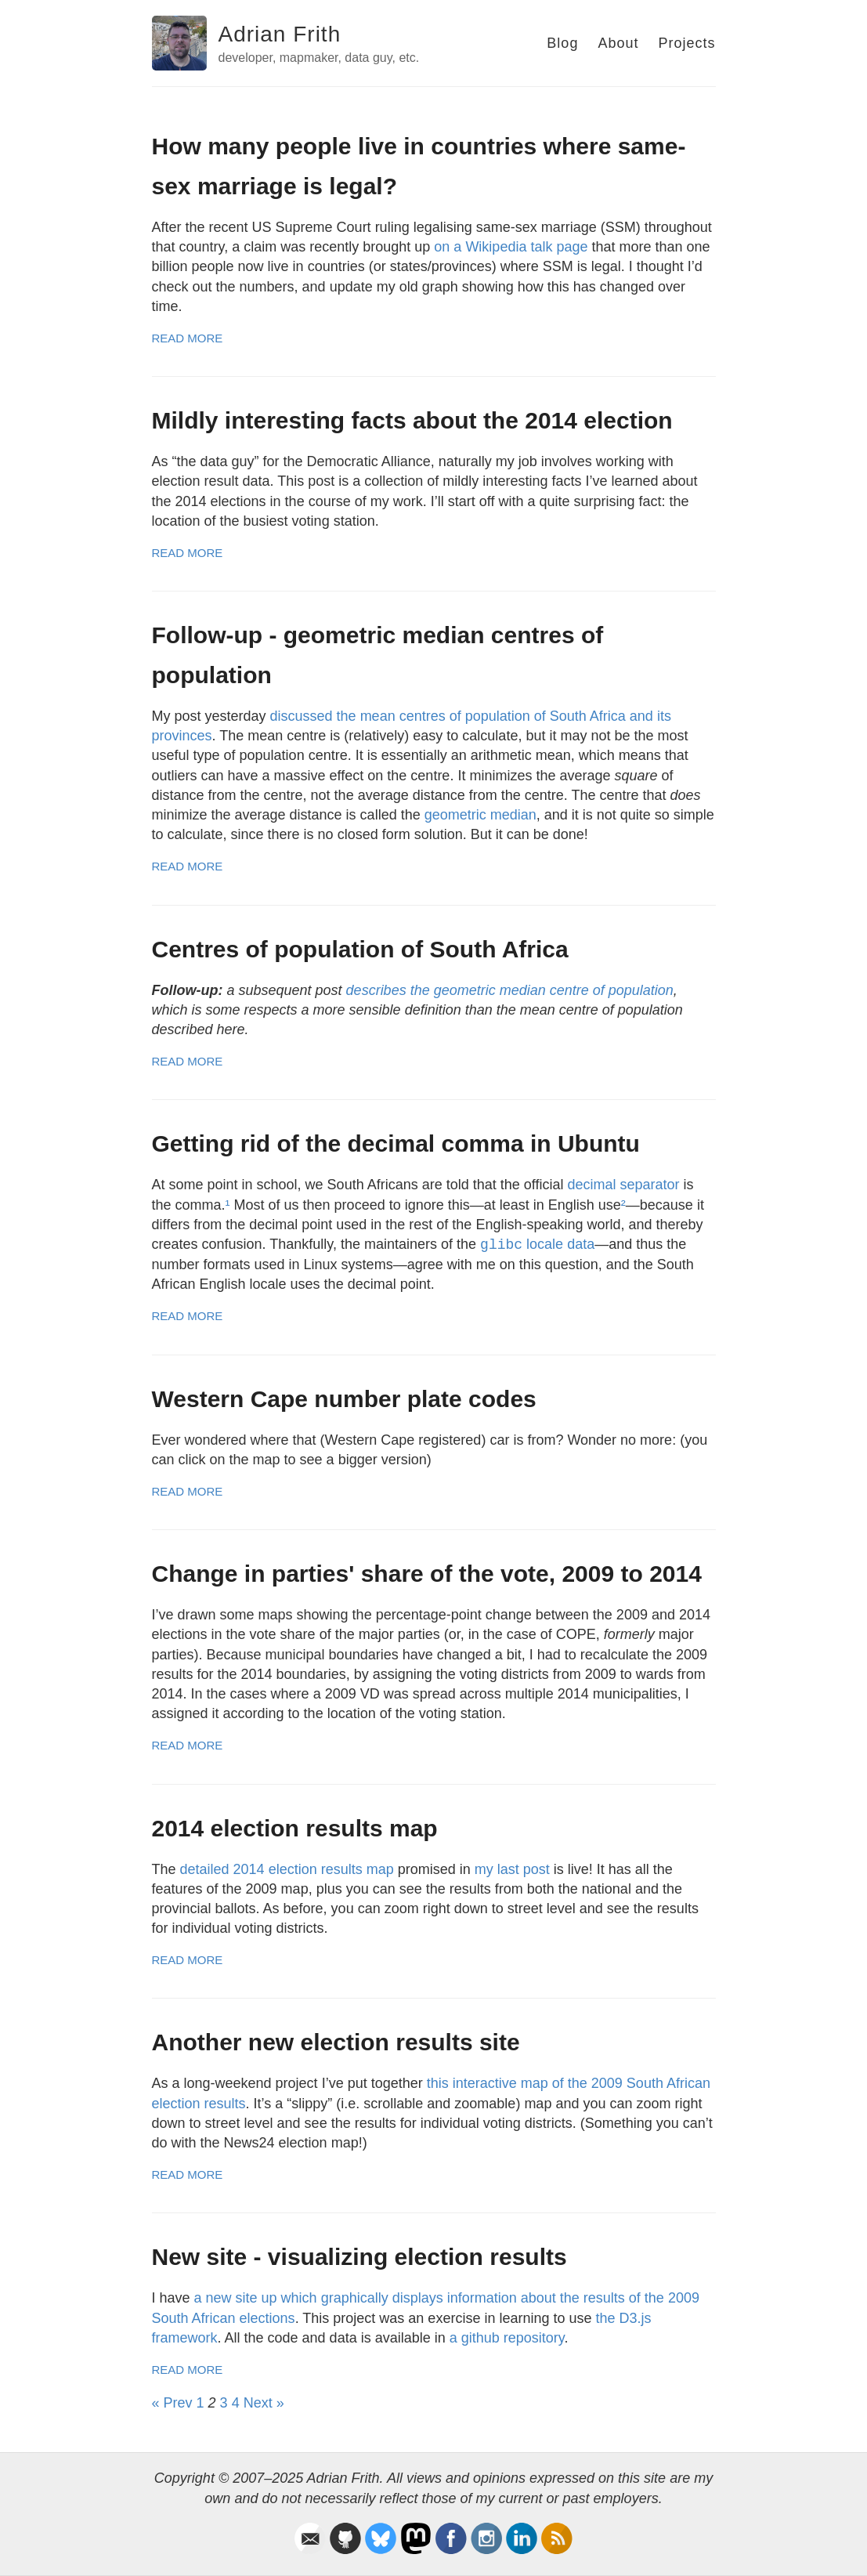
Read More (187, 338)
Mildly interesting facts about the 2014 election (412, 420)
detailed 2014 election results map (287, 1869)
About (618, 43)
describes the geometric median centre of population (510, 990)
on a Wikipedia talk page (510, 247)
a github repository (507, 2338)
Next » (264, 2403)
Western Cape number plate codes (344, 1399)
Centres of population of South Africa (360, 949)
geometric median (480, 815)
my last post (512, 1869)
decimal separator (623, 1184)
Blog (562, 43)
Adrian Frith (280, 34)
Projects (686, 43)
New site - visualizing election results (359, 2257)
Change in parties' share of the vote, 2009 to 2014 (427, 1573)
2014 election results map (295, 1828)
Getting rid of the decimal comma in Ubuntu (396, 1143)
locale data (537, 1244)
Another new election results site (336, 2042)
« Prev (172, 2403)
